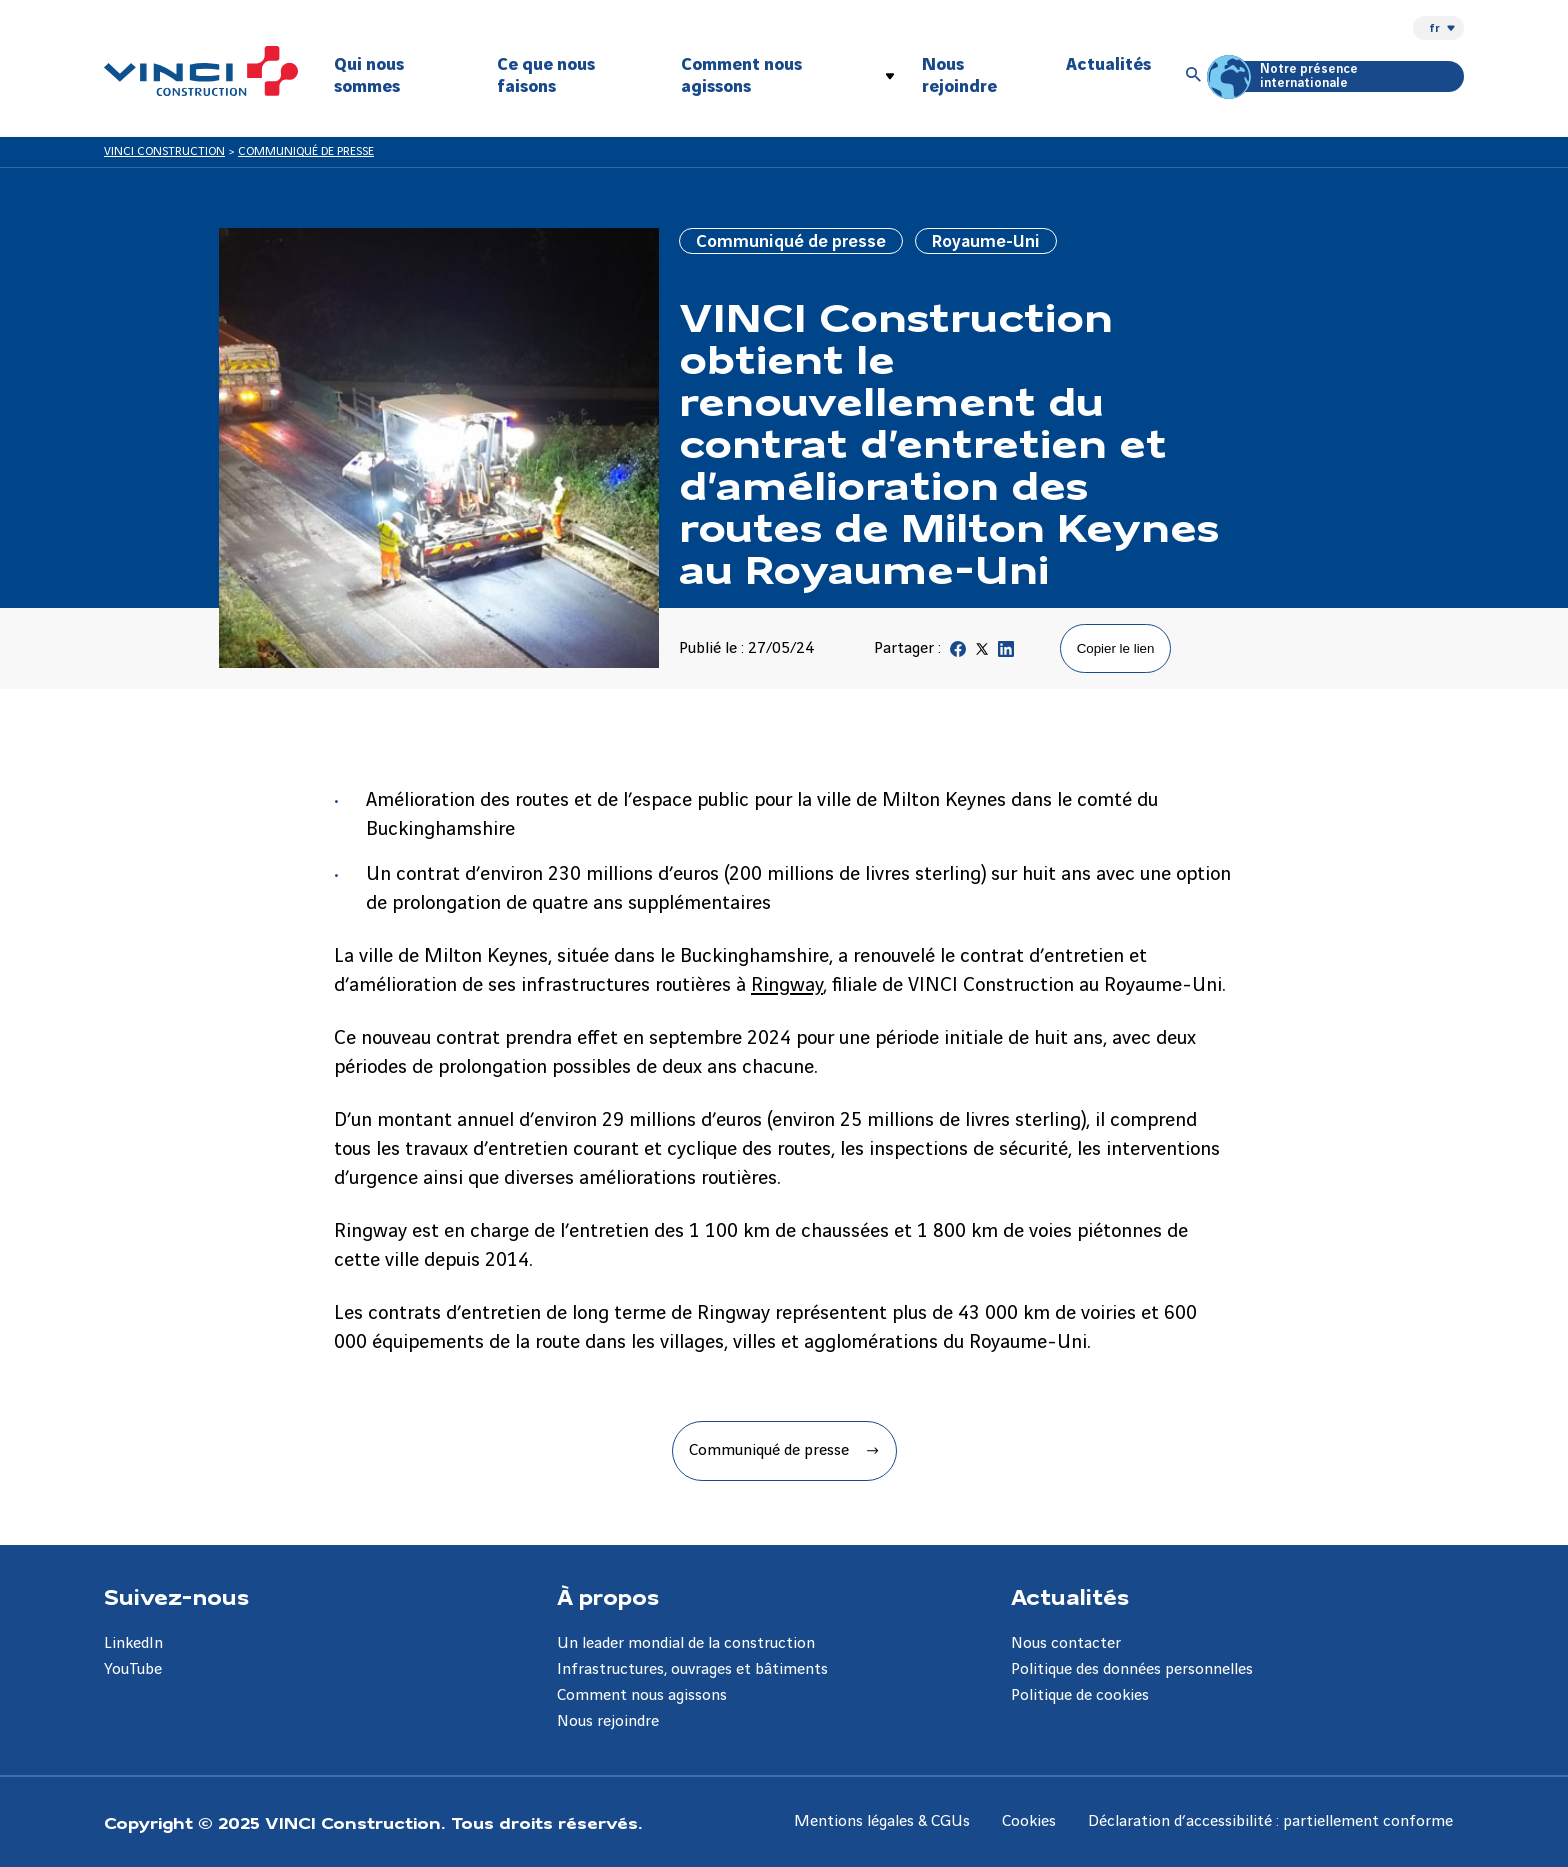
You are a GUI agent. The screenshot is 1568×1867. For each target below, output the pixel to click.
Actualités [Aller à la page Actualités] (1070, 1596)
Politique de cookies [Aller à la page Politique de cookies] (1080, 1695)
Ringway (787, 985)
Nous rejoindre (959, 75)
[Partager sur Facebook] (958, 653)
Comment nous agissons (741, 75)
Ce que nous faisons (546, 75)
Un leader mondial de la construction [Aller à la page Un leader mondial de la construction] (686, 1643)
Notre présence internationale (1285, 76)
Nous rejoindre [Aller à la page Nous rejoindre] (608, 1721)
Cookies (1029, 1821)
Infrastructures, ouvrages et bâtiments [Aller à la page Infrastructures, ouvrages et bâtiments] (692, 1669)
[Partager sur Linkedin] (1006, 653)
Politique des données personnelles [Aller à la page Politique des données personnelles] (1132, 1669)
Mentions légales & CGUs (882, 1821)
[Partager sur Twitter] (982, 653)
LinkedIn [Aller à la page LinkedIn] (133, 1643)
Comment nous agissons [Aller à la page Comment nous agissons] (642, 1695)
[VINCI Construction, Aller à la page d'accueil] (201, 71)
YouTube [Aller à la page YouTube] (133, 1669)
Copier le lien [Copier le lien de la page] (1116, 648)
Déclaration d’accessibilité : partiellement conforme (1270, 1821)
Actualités (1108, 64)
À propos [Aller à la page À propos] (608, 1596)
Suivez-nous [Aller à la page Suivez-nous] (176, 1596)
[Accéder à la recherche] (1194, 76)
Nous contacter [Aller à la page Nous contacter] (1066, 1643)
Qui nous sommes (369, 75)
